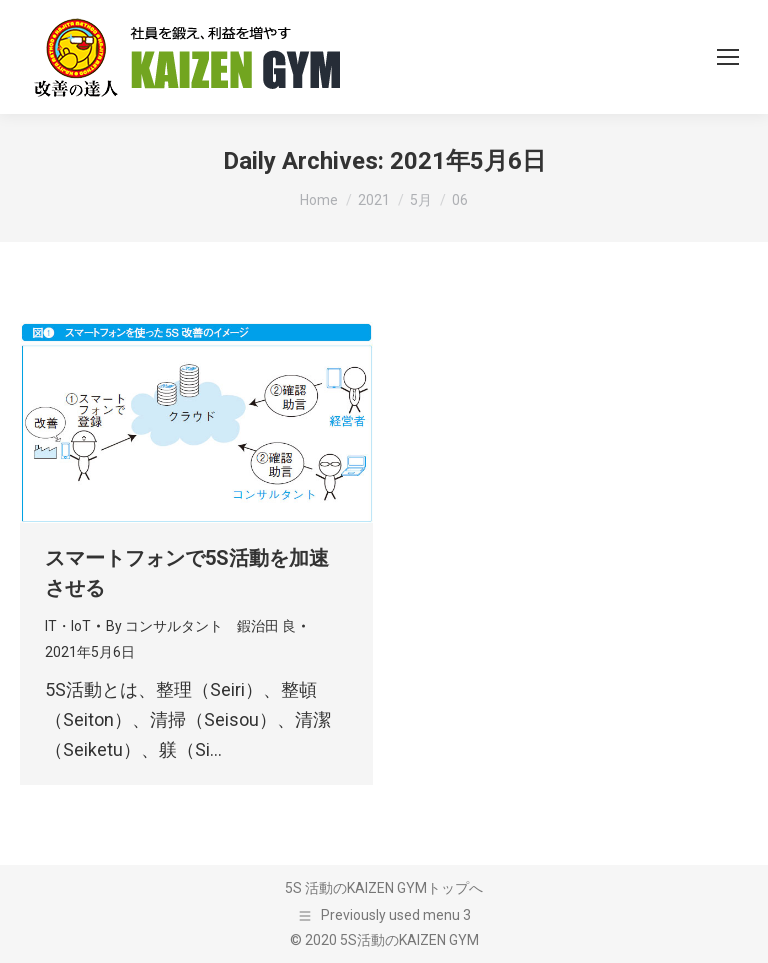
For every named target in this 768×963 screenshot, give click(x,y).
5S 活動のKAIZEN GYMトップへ (384, 888)
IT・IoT (68, 626)
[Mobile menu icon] (728, 57)
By (201, 626)
